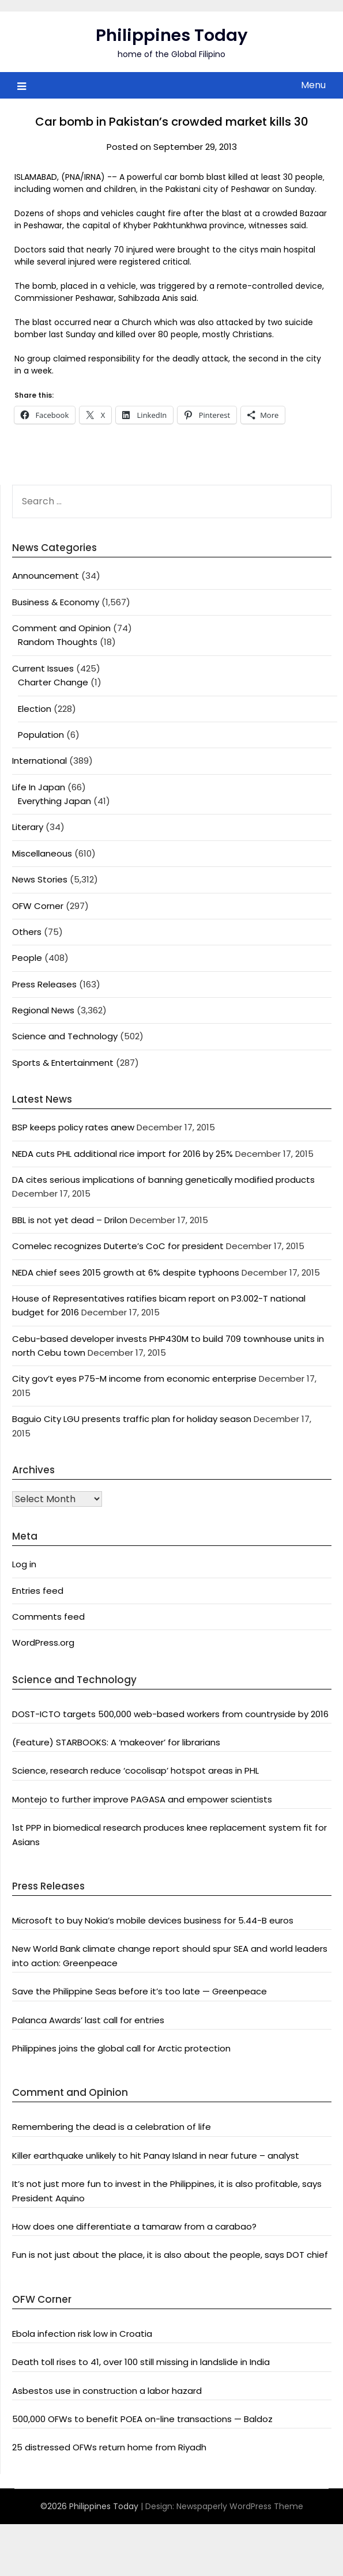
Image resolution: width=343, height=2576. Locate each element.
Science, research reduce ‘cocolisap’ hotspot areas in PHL (135, 1770)
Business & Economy (55, 602)
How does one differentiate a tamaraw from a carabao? (134, 2226)
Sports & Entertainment (63, 1063)
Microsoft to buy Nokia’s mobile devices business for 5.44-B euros (152, 1920)
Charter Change (53, 682)
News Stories (39, 879)
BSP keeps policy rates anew (73, 1127)
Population (41, 735)
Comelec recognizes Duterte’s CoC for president (118, 1246)
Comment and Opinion (61, 628)
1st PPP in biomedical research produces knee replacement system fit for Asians (169, 1834)
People (27, 958)
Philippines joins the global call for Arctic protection (121, 2048)
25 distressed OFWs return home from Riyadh (109, 2447)
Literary (27, 827)
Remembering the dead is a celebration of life (111, 2127)
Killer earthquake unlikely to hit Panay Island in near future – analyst (155, 2155)
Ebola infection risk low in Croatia (82, 2334)
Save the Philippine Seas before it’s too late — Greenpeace (139, 1991)
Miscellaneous (42, 853)
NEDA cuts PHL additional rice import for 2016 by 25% (122, 1154)
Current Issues (43, 668)
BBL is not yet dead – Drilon (69, 1220)
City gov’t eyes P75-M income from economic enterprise (134, 1378)
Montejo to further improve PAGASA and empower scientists (142, 1799)
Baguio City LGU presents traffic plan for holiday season (131, 1419)
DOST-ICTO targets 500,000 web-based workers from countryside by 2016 (170, 1714)
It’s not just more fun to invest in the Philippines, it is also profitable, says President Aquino (167, 2191)
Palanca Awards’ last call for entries (88, 2020)
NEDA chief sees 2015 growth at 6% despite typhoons (125, 1272)
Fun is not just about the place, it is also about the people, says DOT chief (170, 2255)
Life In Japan (38, 787)
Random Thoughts (57, 642)
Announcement (45, 575)
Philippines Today (172, 35)
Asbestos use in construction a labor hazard (107, 2391)
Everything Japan (54, 801)
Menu (313, 85)
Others (27, 932)
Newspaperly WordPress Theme (239, 2506)
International (39, 761)
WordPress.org (43, 1642)
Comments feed (48, 1617)
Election (34, 709)
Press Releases (44, 984)
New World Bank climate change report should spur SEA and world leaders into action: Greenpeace (169, 1955)
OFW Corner (37, 906)
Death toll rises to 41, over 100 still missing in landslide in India (141, 2362)
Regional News (43, 1010)
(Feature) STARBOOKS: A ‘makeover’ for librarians (116, 1742)
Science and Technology (65, 1036)
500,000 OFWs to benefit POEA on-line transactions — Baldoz (142, 2419)
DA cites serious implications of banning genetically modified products (163, 1180)
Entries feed (37, 1591)
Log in (24, 1564)
